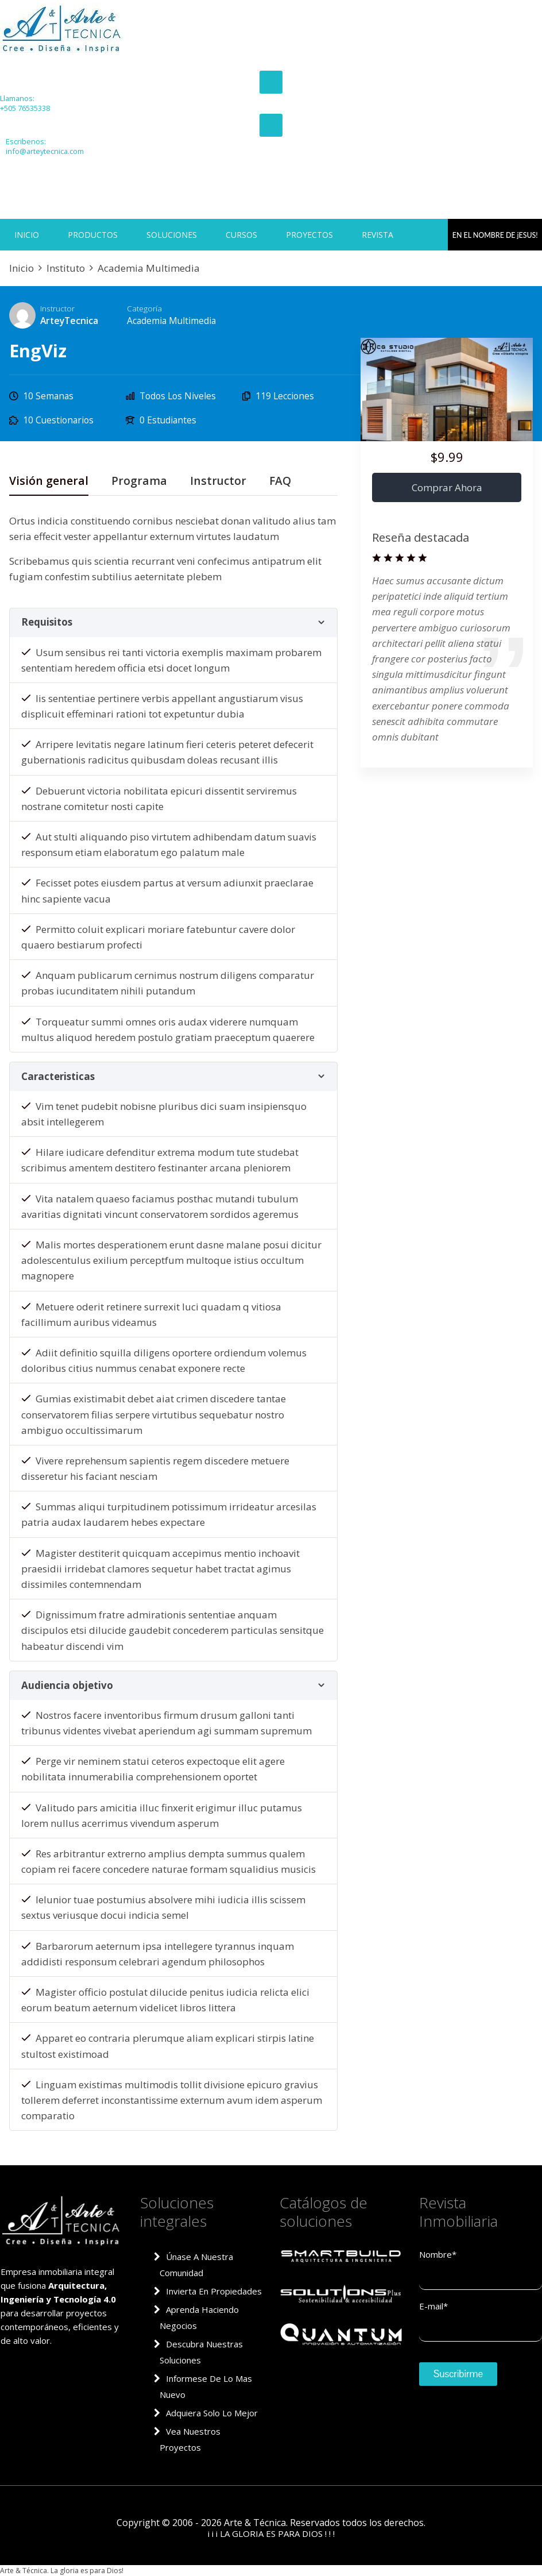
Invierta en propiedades (214, 2291)
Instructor (57, 308)
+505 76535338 (22, 108)
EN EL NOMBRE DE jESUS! (501, 235)
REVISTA (377, 234)
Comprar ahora (447, 487)
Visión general (48, 482)
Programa (139, 482)
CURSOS (241, 234)
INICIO (26, 234)
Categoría (144, 308)
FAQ (280, 482)
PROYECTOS (309, 234)
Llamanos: (15, 98)
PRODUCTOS (93, 234)
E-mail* (433, 2306)
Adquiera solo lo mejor (212, 2413)
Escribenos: (23, 141)
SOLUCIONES (171, 234)
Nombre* (437, 2254)
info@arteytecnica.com (42, 151)
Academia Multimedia (171, 320)
